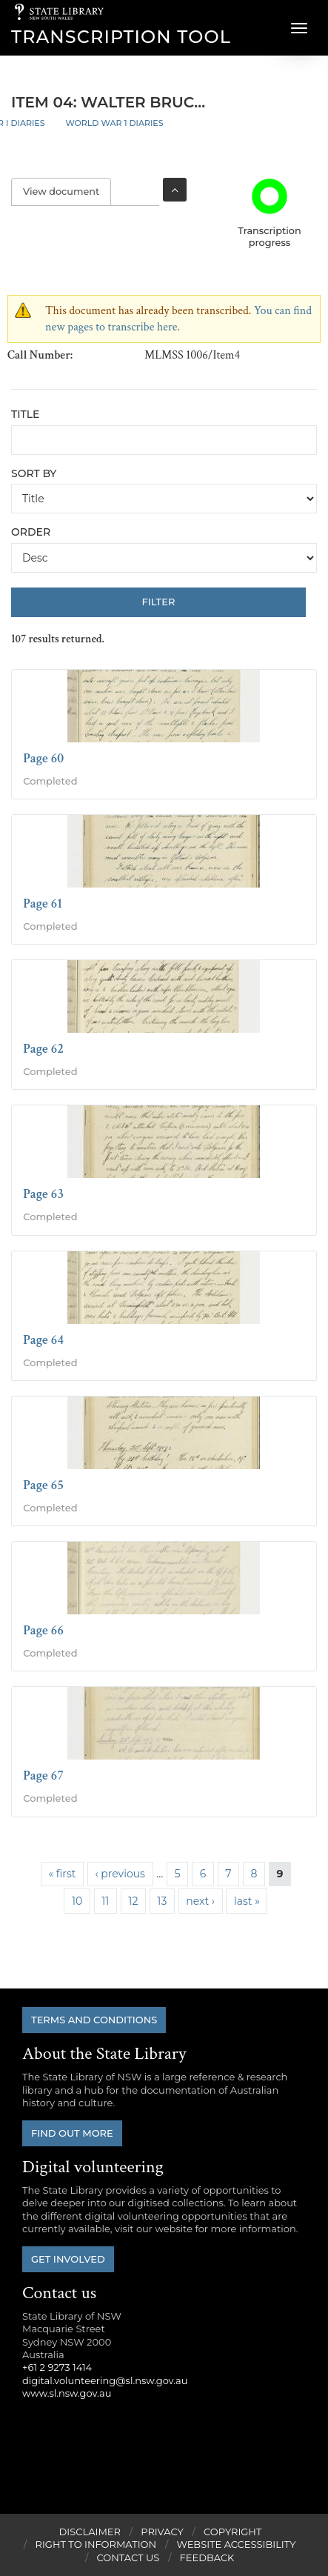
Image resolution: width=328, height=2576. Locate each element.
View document (67, 191)
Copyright (232, 2531)
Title (25, 414)
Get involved (68, 2259)
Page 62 (43, 1048)
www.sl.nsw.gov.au (66, 2393)
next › (200, 1901)
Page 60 (43, 758)
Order (30, 532)
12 (133, 1901)
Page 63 (43, 1193)
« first (62, 1873)
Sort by (33, 473)
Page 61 (42, 903)
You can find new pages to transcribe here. (178, 318)
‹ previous (119, 1873)
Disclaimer (90, 2531)
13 (162, 1901)
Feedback (207, 2557)
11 (105, 1901)
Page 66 (43, 1630)
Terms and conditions (94, 2020)
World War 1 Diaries (114, 123)
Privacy (162, 2531)
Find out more (72, 2133)
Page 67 (43, 1775)
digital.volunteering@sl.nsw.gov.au (105, 2380)
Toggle (175, 190)
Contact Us (128, 2557)
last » (247, 1901)
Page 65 (43, 1485)
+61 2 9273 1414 (57, 2367)
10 (77, 1901)
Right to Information (96, 2544)
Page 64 (43, 1339)
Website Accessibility (235, 2544)
